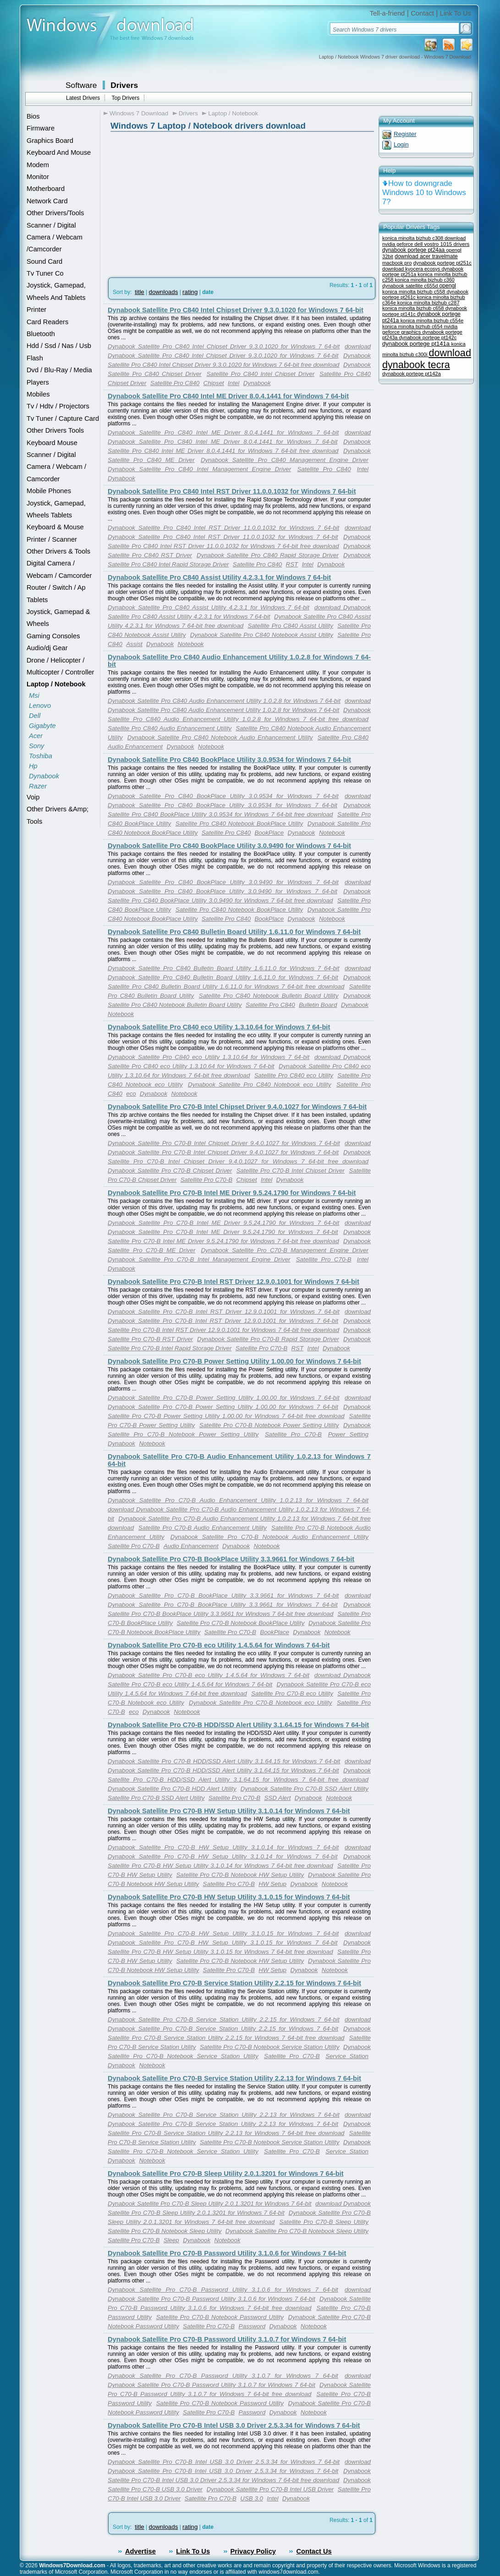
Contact (422, 13)
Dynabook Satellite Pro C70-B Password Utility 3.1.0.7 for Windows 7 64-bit (227, 2339)
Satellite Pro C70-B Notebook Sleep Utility (164, 2231)
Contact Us (313, 2551)
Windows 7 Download (139, 113)
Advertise (140, 2551)
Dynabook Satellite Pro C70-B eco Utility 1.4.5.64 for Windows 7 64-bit (219, 1645)
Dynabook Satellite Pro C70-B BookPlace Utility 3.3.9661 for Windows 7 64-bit (231, 1559)
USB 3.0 (251, 2498)
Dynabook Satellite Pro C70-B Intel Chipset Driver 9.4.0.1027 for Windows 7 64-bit (237, 1106)
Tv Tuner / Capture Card (63, 418)
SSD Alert (277, 1797)
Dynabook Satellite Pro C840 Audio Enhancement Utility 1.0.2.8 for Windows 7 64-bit (224, 700)
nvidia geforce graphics (419, 329)
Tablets (37, 599)
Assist (134, 644)
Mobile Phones (49, 491)
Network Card (47, 201)
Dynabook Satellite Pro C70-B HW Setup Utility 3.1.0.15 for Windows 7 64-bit (229, 1897)
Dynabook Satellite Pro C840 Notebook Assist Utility (261, 634)
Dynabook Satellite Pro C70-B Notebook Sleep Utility (296, 2231)
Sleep (171, 2240)
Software (81, 85)
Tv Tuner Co (45, 273)
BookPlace (269, 832)
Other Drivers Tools (55, 430)
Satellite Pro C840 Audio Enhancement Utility (169, 728)
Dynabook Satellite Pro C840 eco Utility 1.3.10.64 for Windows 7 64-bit (219, 1027)
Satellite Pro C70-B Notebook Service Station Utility (270, 2046)
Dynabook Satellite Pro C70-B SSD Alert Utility (304, 1788)
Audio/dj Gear (47, 648)
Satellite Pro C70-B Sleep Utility (323, 2221)
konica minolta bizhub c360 (425, 280)
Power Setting (348, 1434)
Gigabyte (42, 725)
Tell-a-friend (387, 13)
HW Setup (272, 1883)
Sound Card (44, 261)
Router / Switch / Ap (56, 587)
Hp (33, 766)
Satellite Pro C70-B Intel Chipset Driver (290, 1170)
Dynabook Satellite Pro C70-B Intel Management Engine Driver (199, 1259)
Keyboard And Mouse (59, 152)
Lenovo (40, 705)
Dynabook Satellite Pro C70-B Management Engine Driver (284, 1250)
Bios (33, 116)
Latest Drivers (83, 98)
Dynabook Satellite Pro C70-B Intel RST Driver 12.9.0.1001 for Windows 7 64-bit (233, 1281)
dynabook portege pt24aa (414, 250)
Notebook (190, 644)
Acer (36, 735)
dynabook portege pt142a (411, 373)
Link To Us (455, 13)
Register (405, 133)
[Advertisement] (161, 202)
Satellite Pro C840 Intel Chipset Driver (260, 373)
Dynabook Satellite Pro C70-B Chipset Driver (170, 1170)
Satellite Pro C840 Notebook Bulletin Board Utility (269, 995)
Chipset (213, 383)
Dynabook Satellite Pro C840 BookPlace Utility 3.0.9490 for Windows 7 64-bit (229, 845)
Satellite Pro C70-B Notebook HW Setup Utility (240, 1874)
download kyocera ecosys (411, 269)
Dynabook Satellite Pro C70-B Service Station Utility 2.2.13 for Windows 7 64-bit (234, 2078)
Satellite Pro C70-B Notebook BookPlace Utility (240, 1623)
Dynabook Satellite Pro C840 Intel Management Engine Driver (199, 469)
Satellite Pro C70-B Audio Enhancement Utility (202, 1527)
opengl (448, 286)
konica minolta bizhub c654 (413, 326)
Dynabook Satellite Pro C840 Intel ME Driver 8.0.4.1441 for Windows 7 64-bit (228, 396)
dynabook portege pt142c (427, 337)
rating (190, 291)
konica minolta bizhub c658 (413, 308)
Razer (38, 786)
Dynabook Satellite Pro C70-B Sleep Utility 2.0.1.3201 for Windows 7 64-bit (226, 2173)
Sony (36, 746)
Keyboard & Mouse (55, 527)
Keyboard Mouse (52, 442)
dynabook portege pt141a (416, 343)
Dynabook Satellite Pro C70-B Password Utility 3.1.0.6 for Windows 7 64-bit (227, 2253)
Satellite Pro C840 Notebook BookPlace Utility (239, 823)
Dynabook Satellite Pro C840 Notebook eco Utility (259, 1084)
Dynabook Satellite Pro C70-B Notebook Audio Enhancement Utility (269, 1536)
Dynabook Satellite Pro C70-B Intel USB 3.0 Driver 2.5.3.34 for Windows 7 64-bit (234, 2425)
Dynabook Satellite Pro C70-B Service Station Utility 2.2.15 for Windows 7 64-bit (234, 1983)
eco (131, 1093)
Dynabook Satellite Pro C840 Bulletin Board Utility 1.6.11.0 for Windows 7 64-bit (234, 931)
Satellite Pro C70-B (206, 1179)
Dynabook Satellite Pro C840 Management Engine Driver (284, 460)
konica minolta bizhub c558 (414, 291)
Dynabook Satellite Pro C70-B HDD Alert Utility (172, 1788)
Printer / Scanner (52, 539)
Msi (34, 695)
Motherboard (46, 188)
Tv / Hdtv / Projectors (58, 406)
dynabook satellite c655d (411, 285)
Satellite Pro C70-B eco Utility (292, 1693)
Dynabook (44, 776)
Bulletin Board (318, 1004)
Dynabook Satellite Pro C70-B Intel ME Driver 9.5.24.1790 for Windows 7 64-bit (232, 1192)
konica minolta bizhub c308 (413, 238)
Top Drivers (125, 98)
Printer (36, 309)
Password (252, 2326)
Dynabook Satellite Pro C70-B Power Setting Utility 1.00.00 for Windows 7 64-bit (234, 1361)
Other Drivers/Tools (55, 213)
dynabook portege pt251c (442, 263)
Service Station (346, 2056)
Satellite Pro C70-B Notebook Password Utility (219, 2317)
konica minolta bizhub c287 (428, 302)
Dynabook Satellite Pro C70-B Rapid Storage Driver (268, 1339)
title (139, 291)
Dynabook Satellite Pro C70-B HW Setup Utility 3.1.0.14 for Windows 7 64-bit (229, 1811)
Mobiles (38, 394)
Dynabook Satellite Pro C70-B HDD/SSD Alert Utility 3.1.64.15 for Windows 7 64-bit (238, 1724)
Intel (233, 383)
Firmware (41, 128)
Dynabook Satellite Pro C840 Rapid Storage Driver (268, 555)
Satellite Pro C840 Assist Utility (290, 625)
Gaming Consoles (53, 636)
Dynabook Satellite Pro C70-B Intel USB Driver (270, 2489)
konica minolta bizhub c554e (432, 320)
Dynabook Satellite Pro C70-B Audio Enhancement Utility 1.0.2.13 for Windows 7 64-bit (238, 1500)
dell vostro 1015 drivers (441, 244)
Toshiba (40, 756)
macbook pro (397, 263)
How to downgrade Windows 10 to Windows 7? (424, 192)
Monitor (38, 176)
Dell (34, 715)
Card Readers (47, 322)
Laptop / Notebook (56, 684)
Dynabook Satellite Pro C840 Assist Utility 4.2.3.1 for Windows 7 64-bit (219, 577)
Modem (38, 164)
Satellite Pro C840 (174, 383)
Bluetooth (41, 333)
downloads (163, 291)
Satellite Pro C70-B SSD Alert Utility (156, 1797)
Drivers (124, 85)
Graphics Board (50, 140)
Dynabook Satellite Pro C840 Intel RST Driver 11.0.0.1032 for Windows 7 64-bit (232, 491)
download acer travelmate (426, 256)
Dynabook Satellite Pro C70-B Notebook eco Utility (260, 1702)
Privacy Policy (253, 2551)
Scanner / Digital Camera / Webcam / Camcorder (56, 467)
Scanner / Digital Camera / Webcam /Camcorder (54, 237)
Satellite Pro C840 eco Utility (293, 1075)
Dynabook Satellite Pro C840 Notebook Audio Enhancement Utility (220, 737)
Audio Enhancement (135, 746)
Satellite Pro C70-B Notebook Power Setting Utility (269, 1425)
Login (401, 144)
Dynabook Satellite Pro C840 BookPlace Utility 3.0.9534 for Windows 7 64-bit (229, 759)
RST (292, 564)
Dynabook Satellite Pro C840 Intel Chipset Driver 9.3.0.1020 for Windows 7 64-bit (235, 310)
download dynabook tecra (426, 358)
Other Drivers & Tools (58, 551)
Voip (33, 797)
